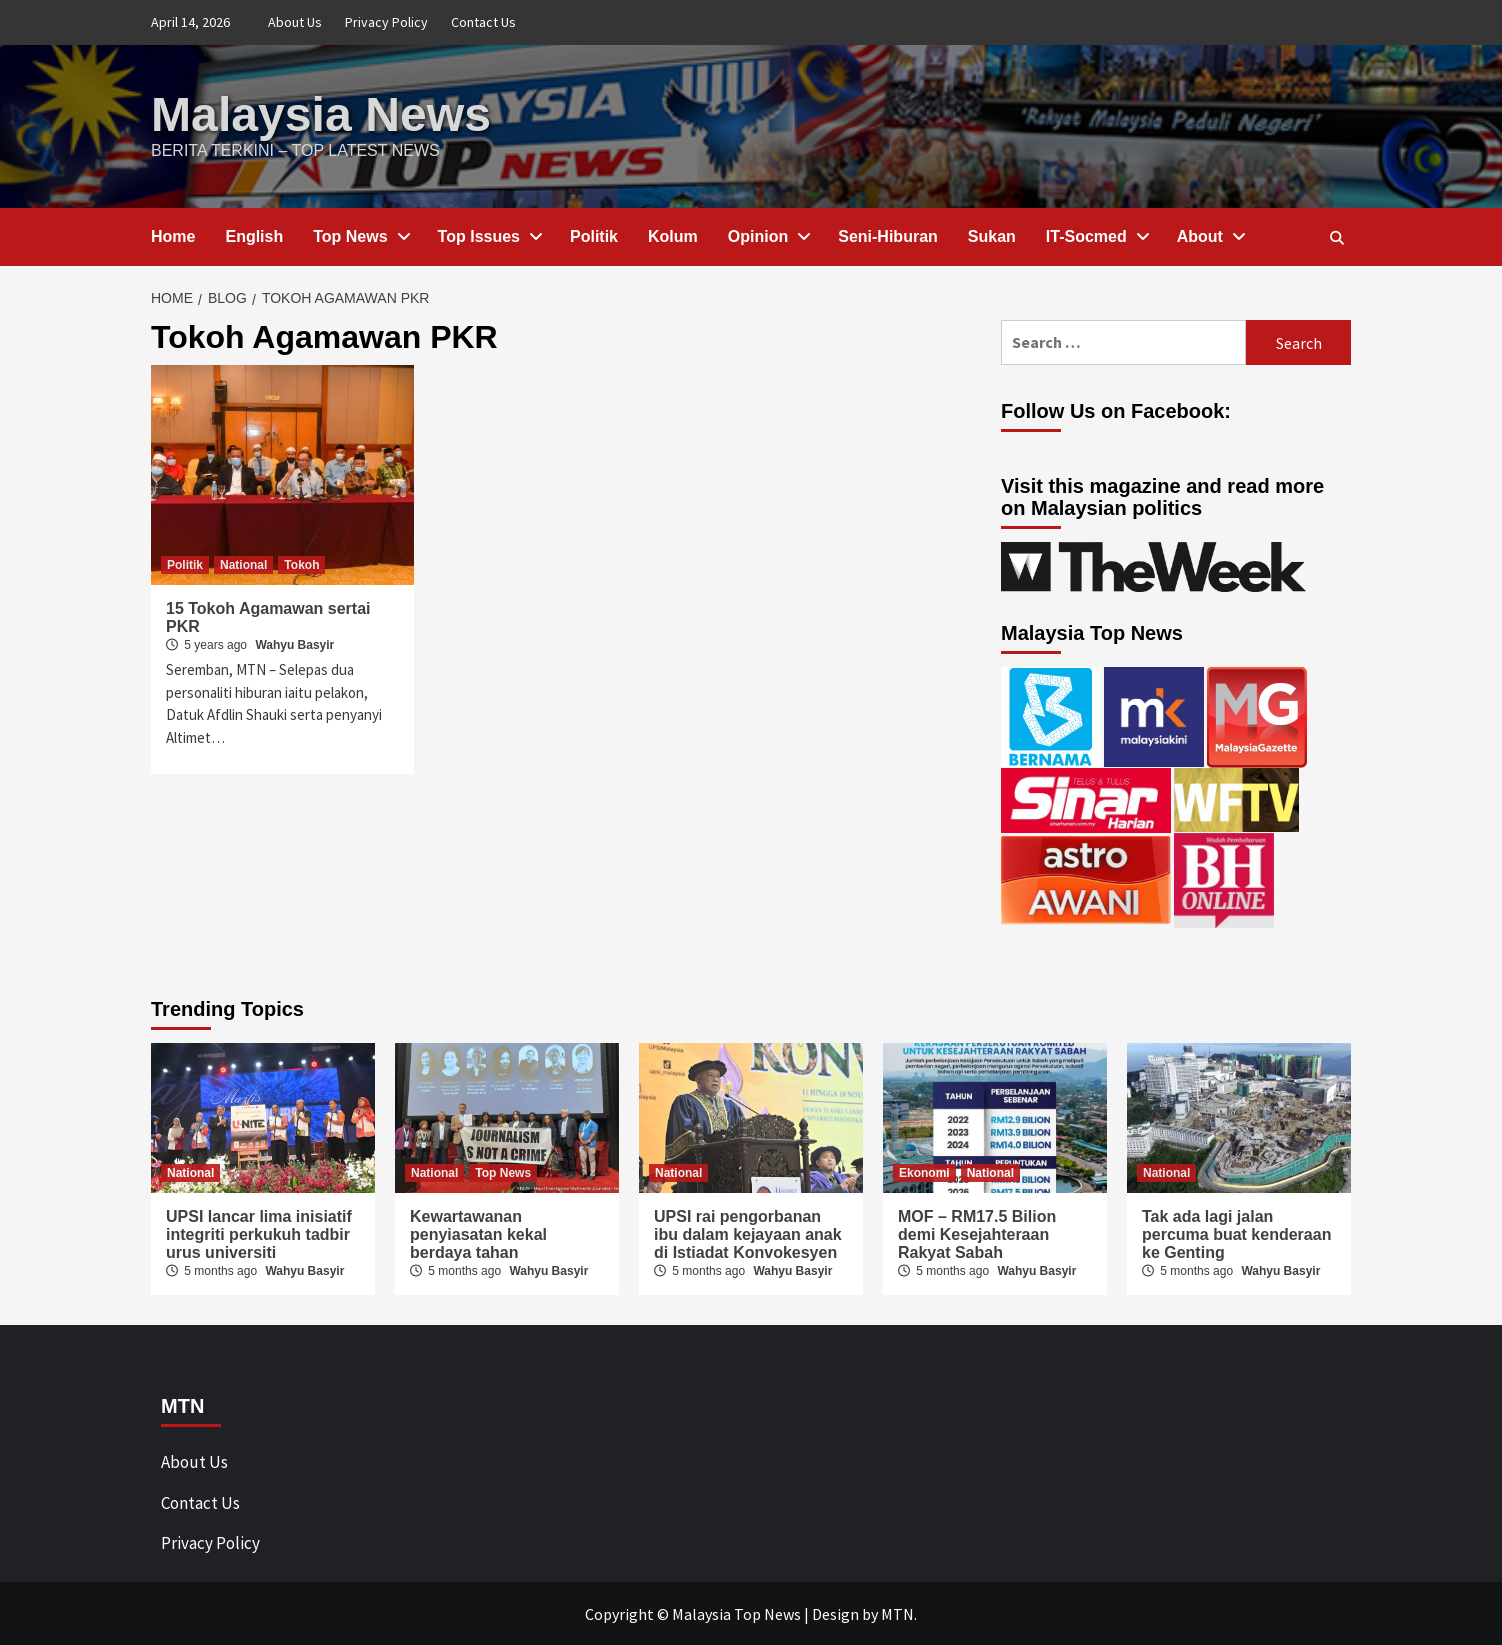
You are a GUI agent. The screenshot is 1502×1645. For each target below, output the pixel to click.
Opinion (768, 235)
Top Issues (489, 235)
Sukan (992, 235)
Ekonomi (924, 1172)
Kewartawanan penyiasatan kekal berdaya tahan (478, 1233)
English (254, 235)
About (1210, 235)
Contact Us (483, 22)
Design (835, 1613)
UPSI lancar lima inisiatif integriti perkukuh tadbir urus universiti (259, 1233)
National (243, 564)
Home (173, 235)
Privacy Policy (386, 22)
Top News (360, 235)
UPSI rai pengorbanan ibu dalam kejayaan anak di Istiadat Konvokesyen (748, 1233)
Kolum (673, 235)
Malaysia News (320, 113)
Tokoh (301, 564)
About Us (295, 22)
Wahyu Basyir (294, 644)
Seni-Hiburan (888, 235)
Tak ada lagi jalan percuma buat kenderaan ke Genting (1236, 1233)
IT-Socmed (1096, 235)
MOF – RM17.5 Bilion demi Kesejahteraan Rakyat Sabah (977, 1233)
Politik (594, 235)
